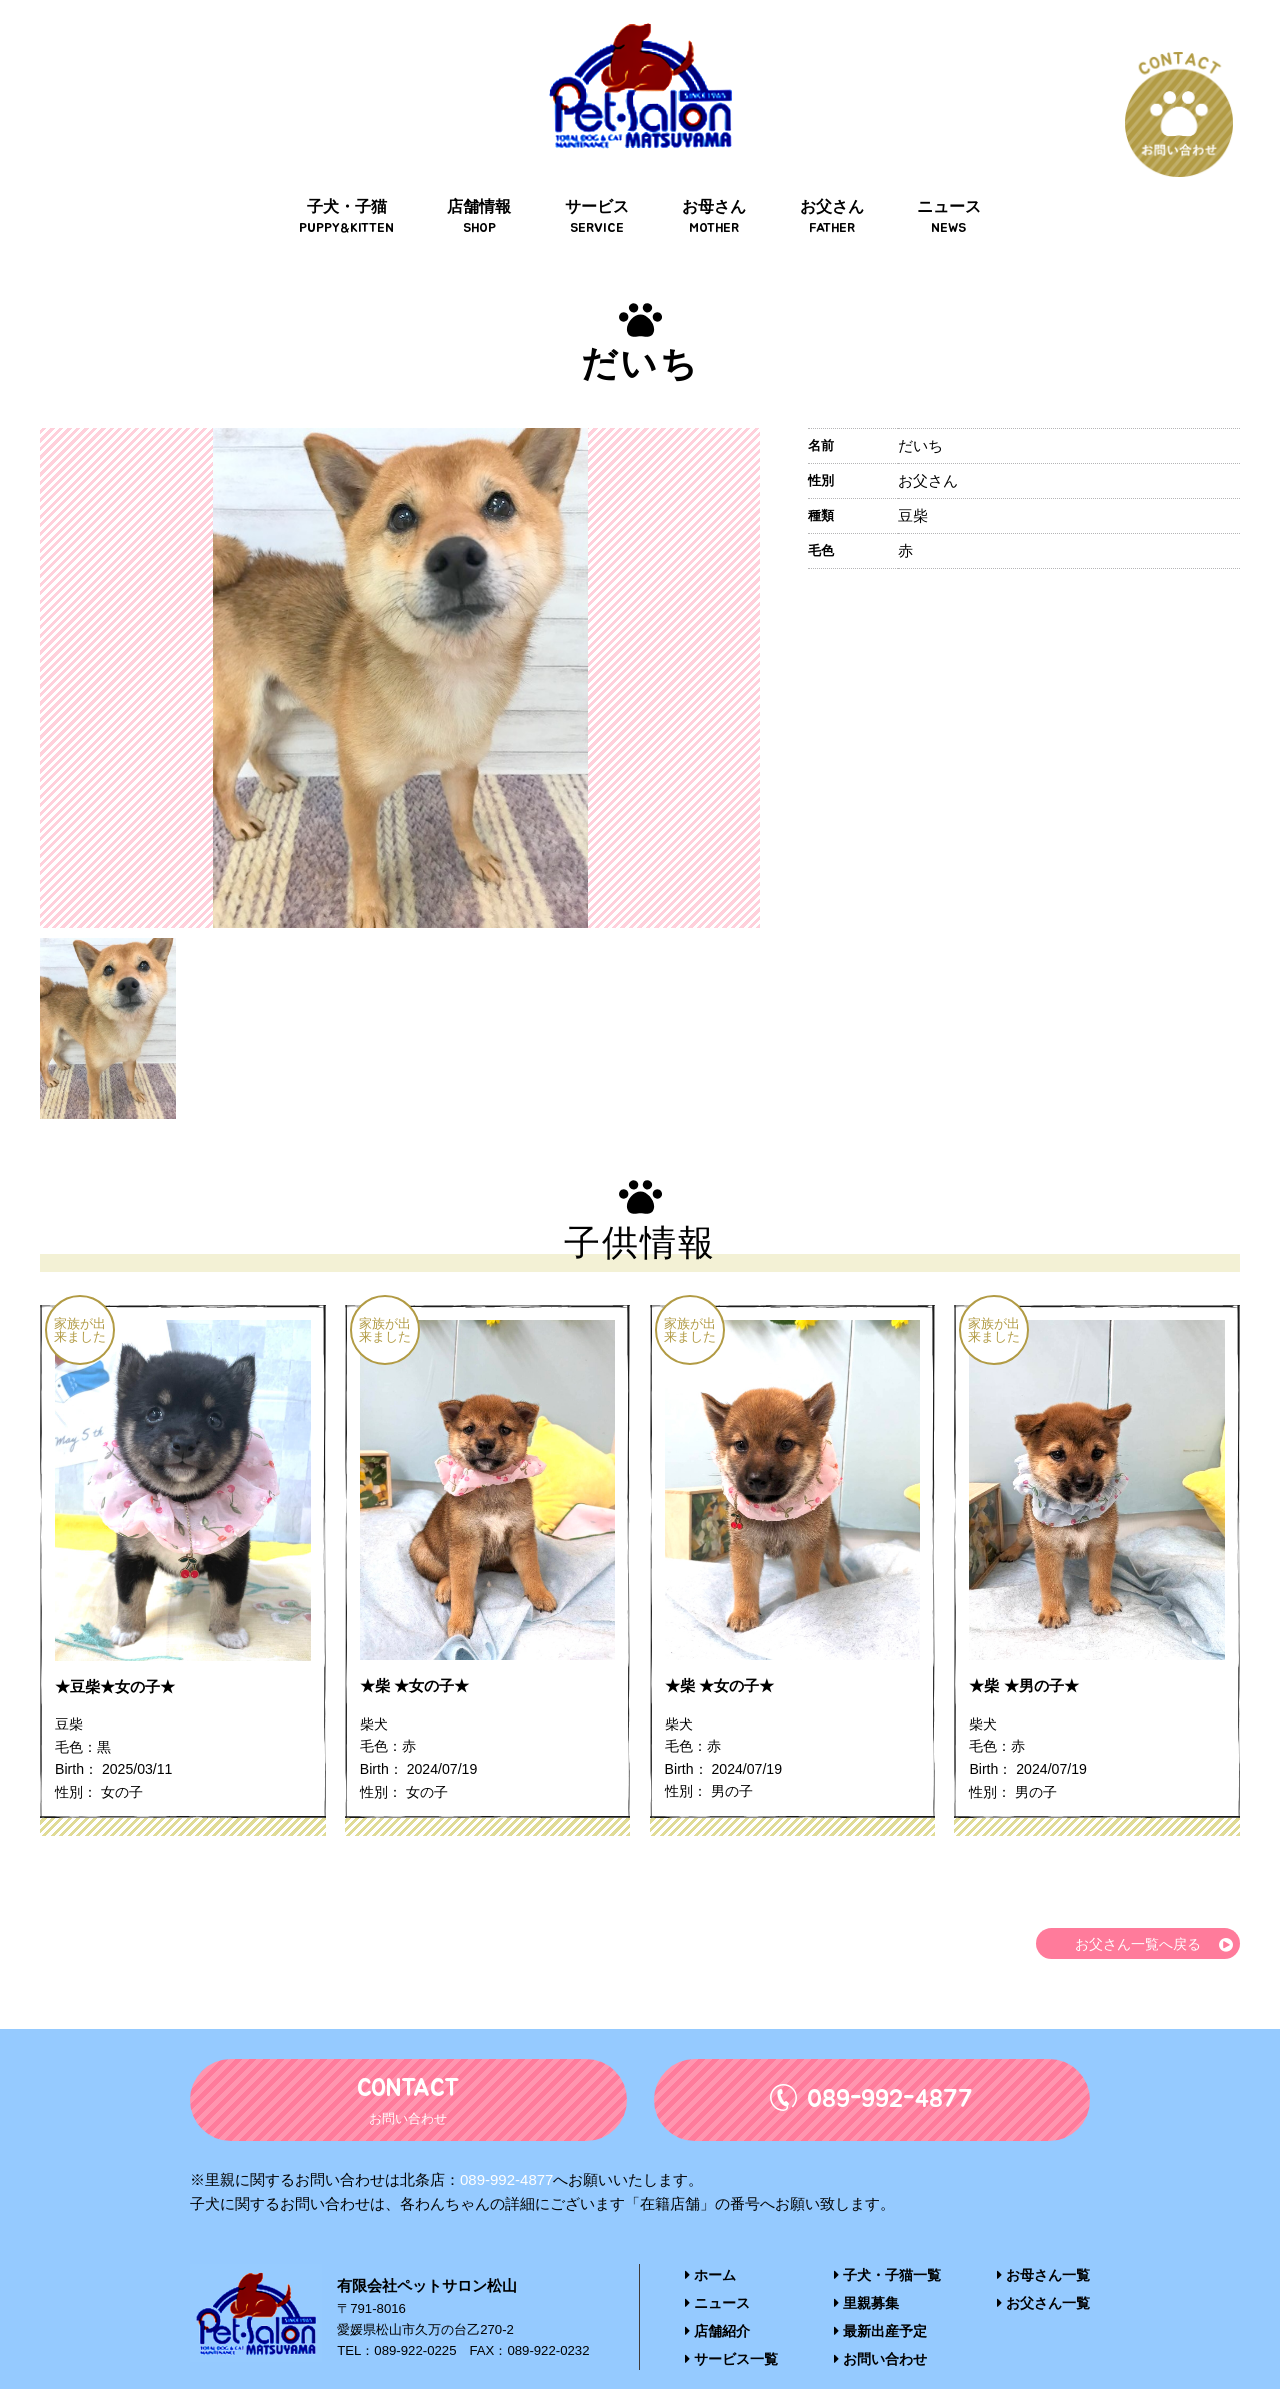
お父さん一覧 (1046, 2271)
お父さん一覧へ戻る (1133, 1912)
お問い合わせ (881, 2325)
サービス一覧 (728, 2325)
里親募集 (868, 2271)
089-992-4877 (506, 2149)
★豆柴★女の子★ (119, 1652)
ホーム (709, 2244)
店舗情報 (485, 182)
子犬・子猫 (356, 182)
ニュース (939, 182)
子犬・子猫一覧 (888, 2244)
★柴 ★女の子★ (418, 1652)
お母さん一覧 (1046, 2244)
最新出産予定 (881, 2298)
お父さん (826, 182)
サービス (599, 182)
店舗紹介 (715, 2298)
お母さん (712, 182)
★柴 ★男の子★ (1027, 1652)
